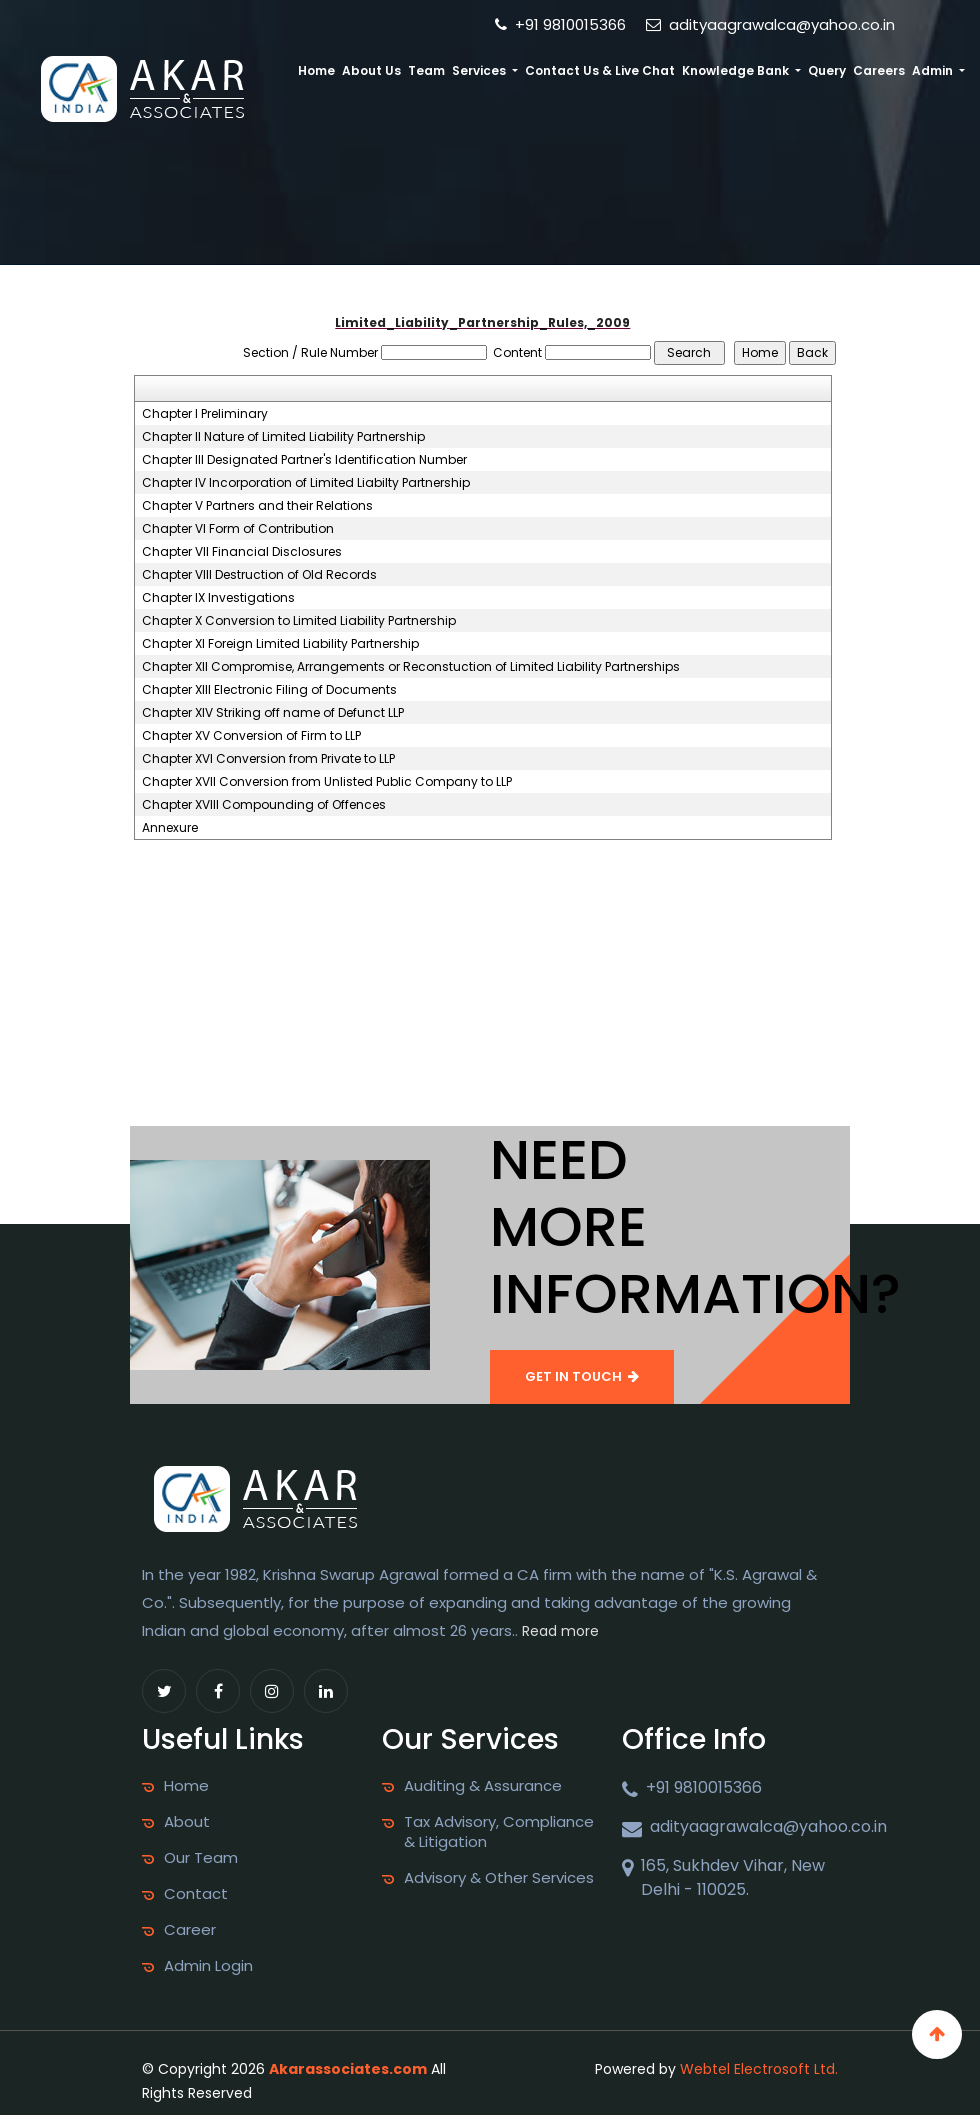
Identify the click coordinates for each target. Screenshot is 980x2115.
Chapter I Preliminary (205, 414)
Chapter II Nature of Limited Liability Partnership (283, 437)
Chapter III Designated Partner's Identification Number (304, 460)
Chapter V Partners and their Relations (257, 506)
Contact (196, 1894)
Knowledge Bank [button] (737, 70)
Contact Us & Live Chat (601, 70)
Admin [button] (934, 70)
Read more (560, 1631)
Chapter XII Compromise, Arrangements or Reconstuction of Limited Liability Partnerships (411, 667)
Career (190, 1930)
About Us (372, 70)
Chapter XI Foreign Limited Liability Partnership (280, 644)
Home (318, 70)
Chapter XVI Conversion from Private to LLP (268, 759)
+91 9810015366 (560, 24)
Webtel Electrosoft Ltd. (759, 2069)
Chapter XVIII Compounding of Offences (264, 805)
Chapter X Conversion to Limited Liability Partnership (299, 621)
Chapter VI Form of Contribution (238, 529)
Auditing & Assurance (483, 1786)
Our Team (201, 1858)
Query (827, 70)
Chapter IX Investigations (218, 598)
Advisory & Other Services (499, 1878)
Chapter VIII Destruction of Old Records (259, 575)
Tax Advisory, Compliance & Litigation (499, 1832)
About (187, 1822)
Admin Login (208, 1966)
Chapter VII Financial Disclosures (242, 552)
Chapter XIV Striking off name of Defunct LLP (273, 713)
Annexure (170, 828)
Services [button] (481, 70)
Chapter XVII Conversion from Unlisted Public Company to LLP (327, 782)
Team (427, 70)
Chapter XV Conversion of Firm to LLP (251, 736)
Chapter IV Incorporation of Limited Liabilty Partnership (306, 483)
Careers (879, 70)
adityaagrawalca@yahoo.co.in (770, 24)
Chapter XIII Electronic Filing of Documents (269, 690)
